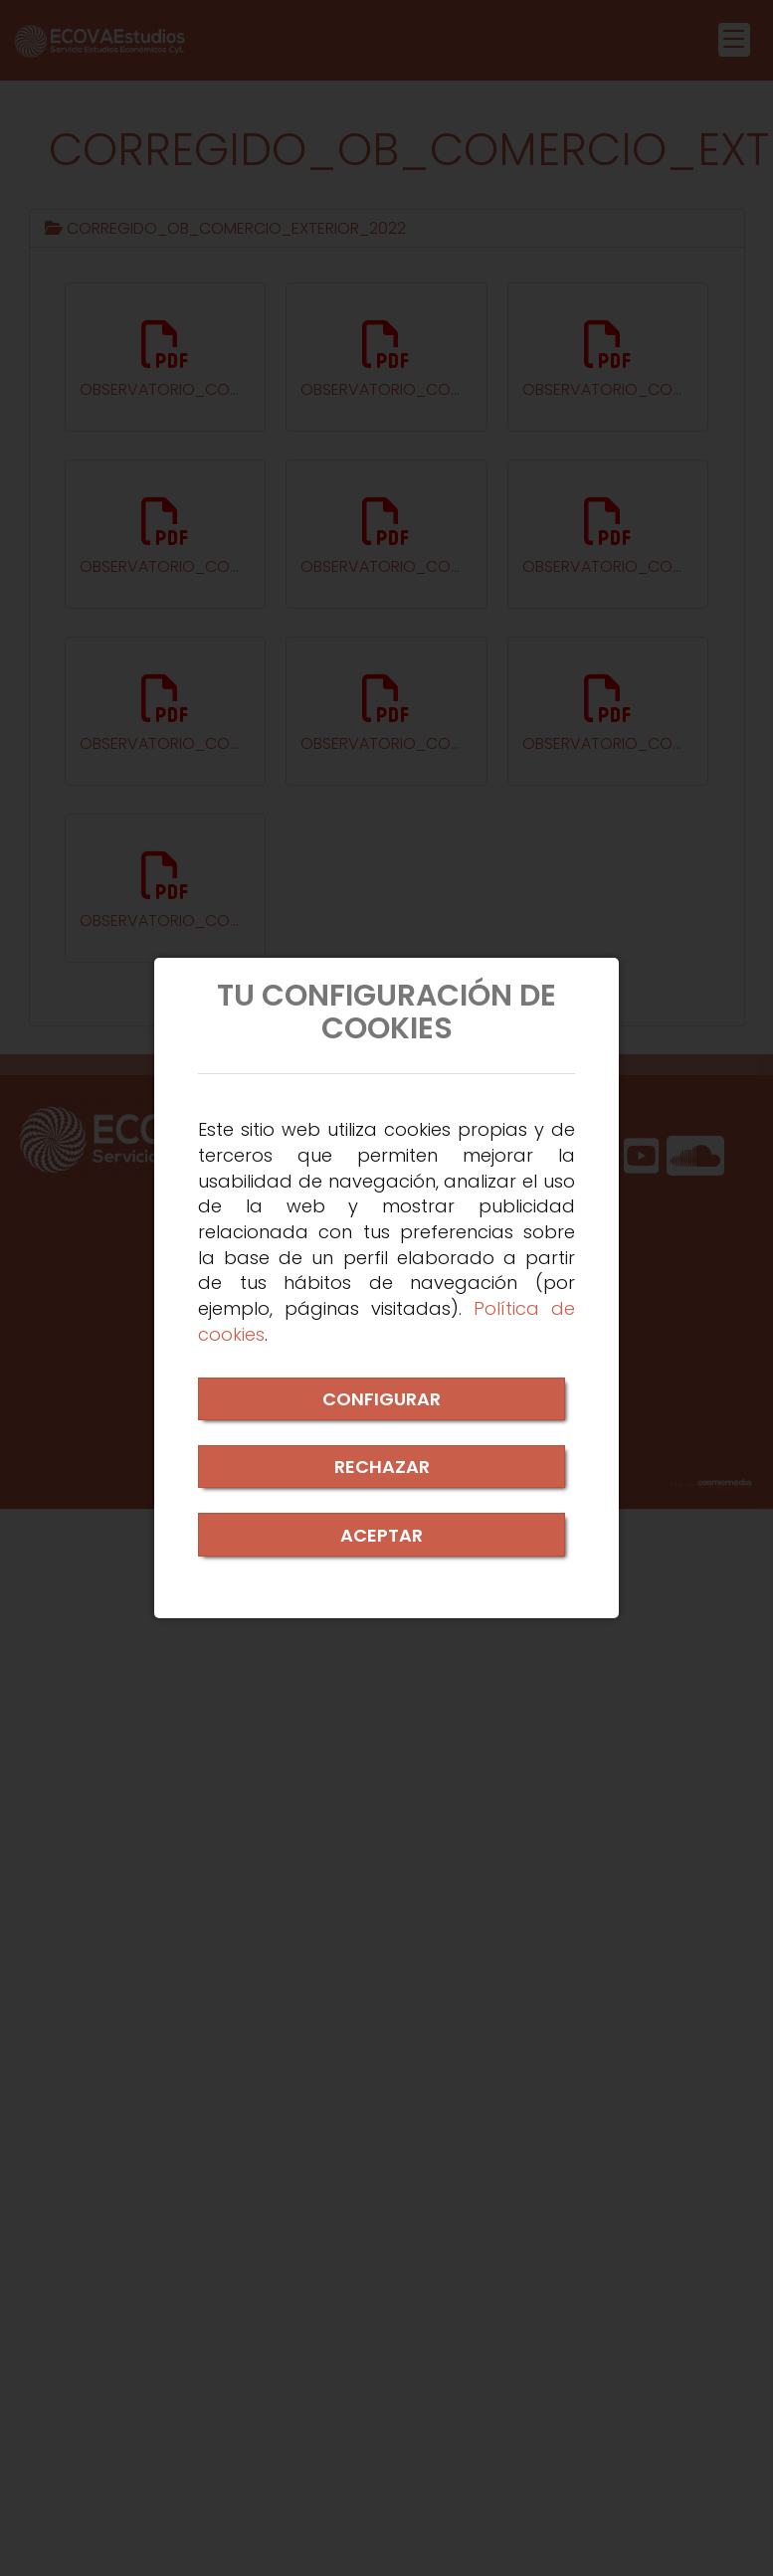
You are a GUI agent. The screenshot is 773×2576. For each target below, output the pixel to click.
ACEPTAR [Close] (381, 1535)
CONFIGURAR (381, 1398)
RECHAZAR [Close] (382, 1466)
